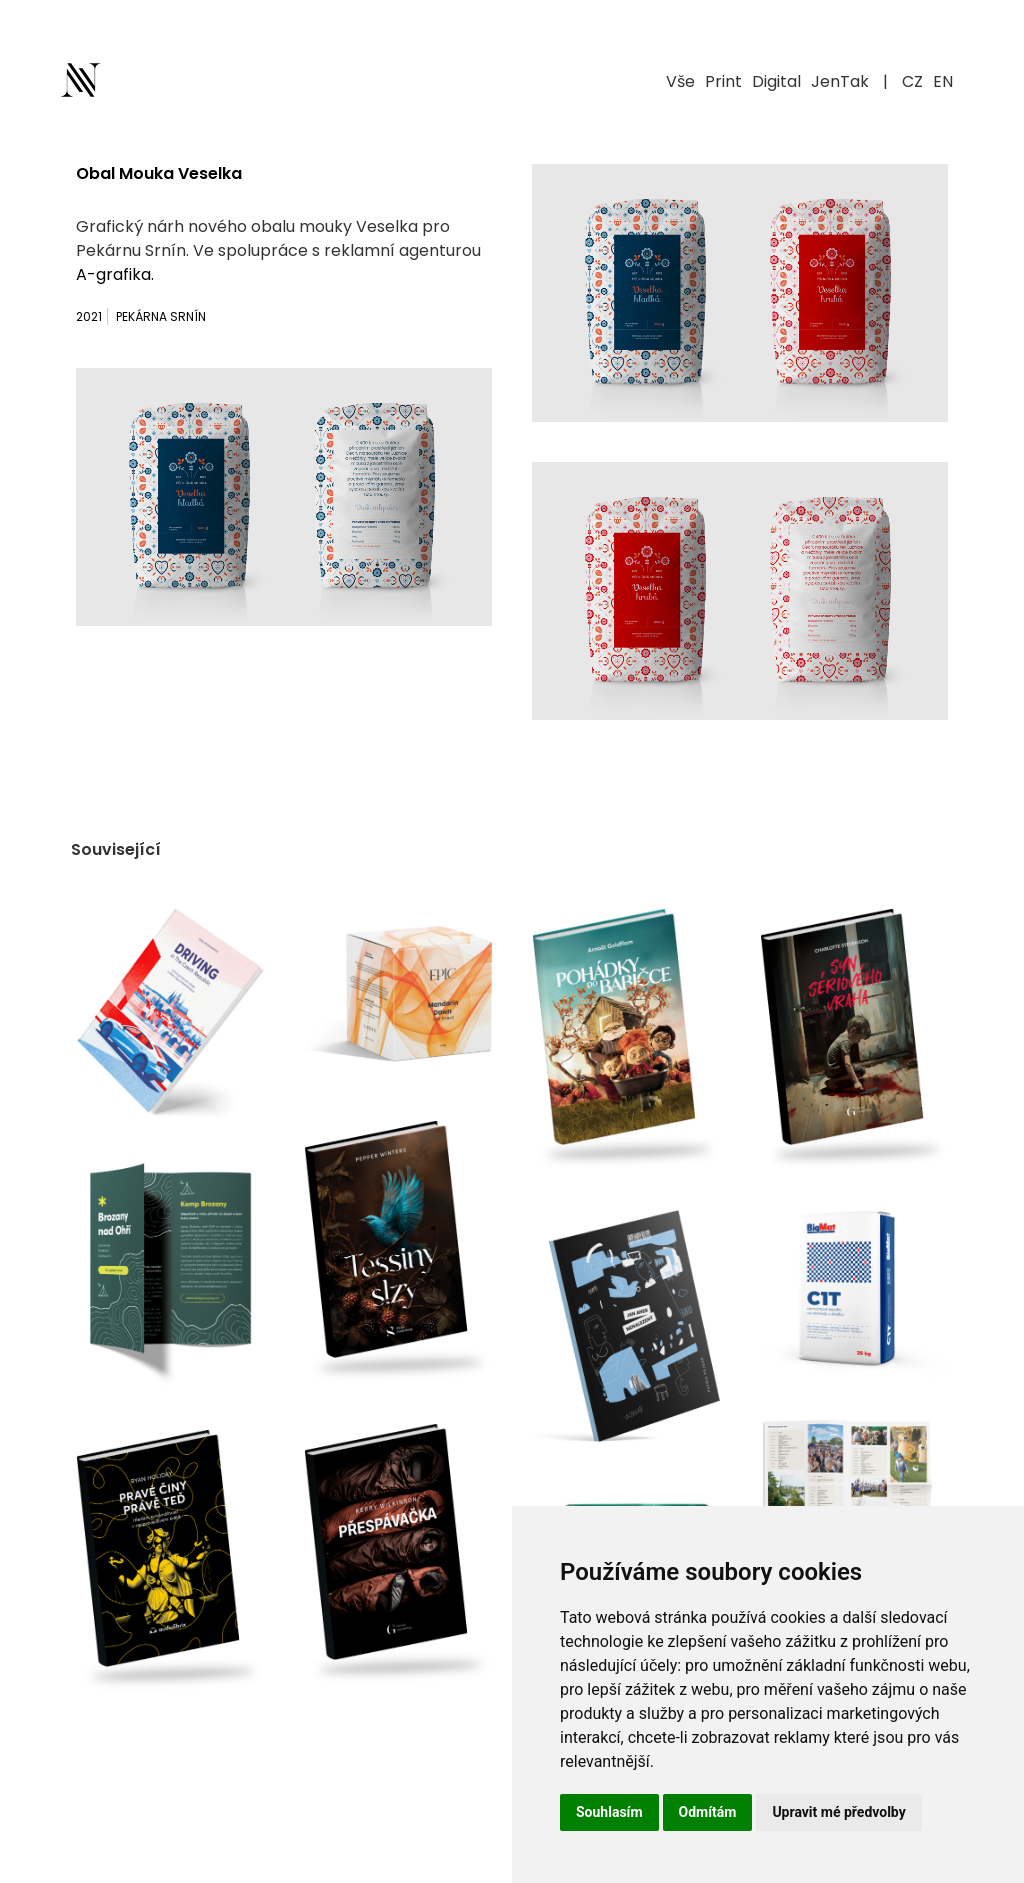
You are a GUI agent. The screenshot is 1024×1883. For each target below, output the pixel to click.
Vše (680, 81)
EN (943, 81)
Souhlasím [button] (609, 1812)
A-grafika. (115, 274)
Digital (776, 81)
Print (723, 81)
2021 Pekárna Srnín (141, 316)
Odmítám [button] (708, 1812)
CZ (912, 81)
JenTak (840, 81)
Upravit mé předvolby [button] (838, 1812)
